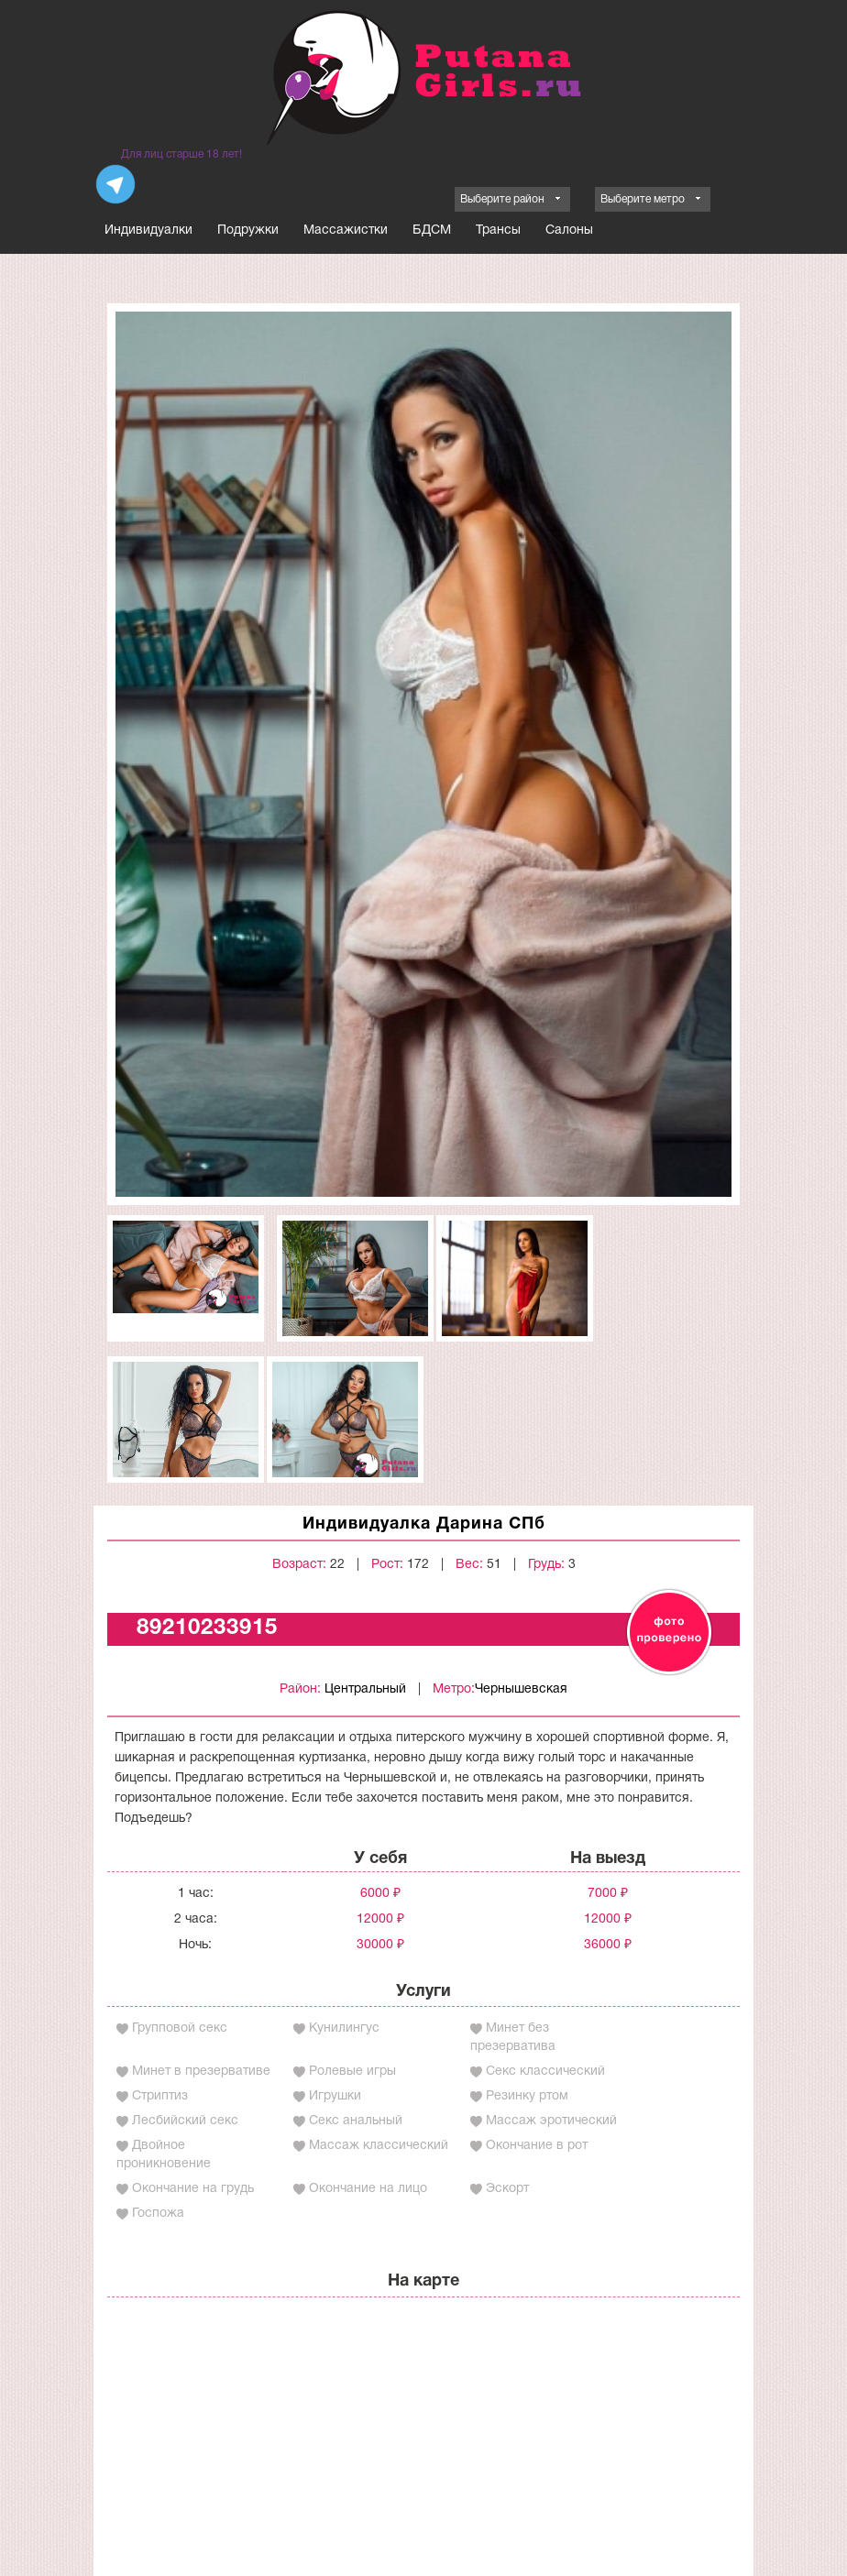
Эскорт (507, 2189)
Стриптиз (160, 2096)
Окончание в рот (537, 2146)
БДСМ (431, 230)
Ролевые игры (352, 2071)
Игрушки (335, 2096)
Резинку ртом (527, 2096)
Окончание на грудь (193, 2189)
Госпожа (158, 2214)
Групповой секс (179, 2028)
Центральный (365, 1689)
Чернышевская (521, 1689)
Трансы (498, 230)
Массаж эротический (551, 2121)
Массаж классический (378, 2146)
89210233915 (207, 1628)
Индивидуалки (148, 230)
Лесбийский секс (185, 2121)
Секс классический (545, 2071)
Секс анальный (355, 2121)
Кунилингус (344, 2028)
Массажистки (345, 230)
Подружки (248, 230)
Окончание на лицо (368, 2189)
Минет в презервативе (201, 2071)
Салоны (569, 230)
